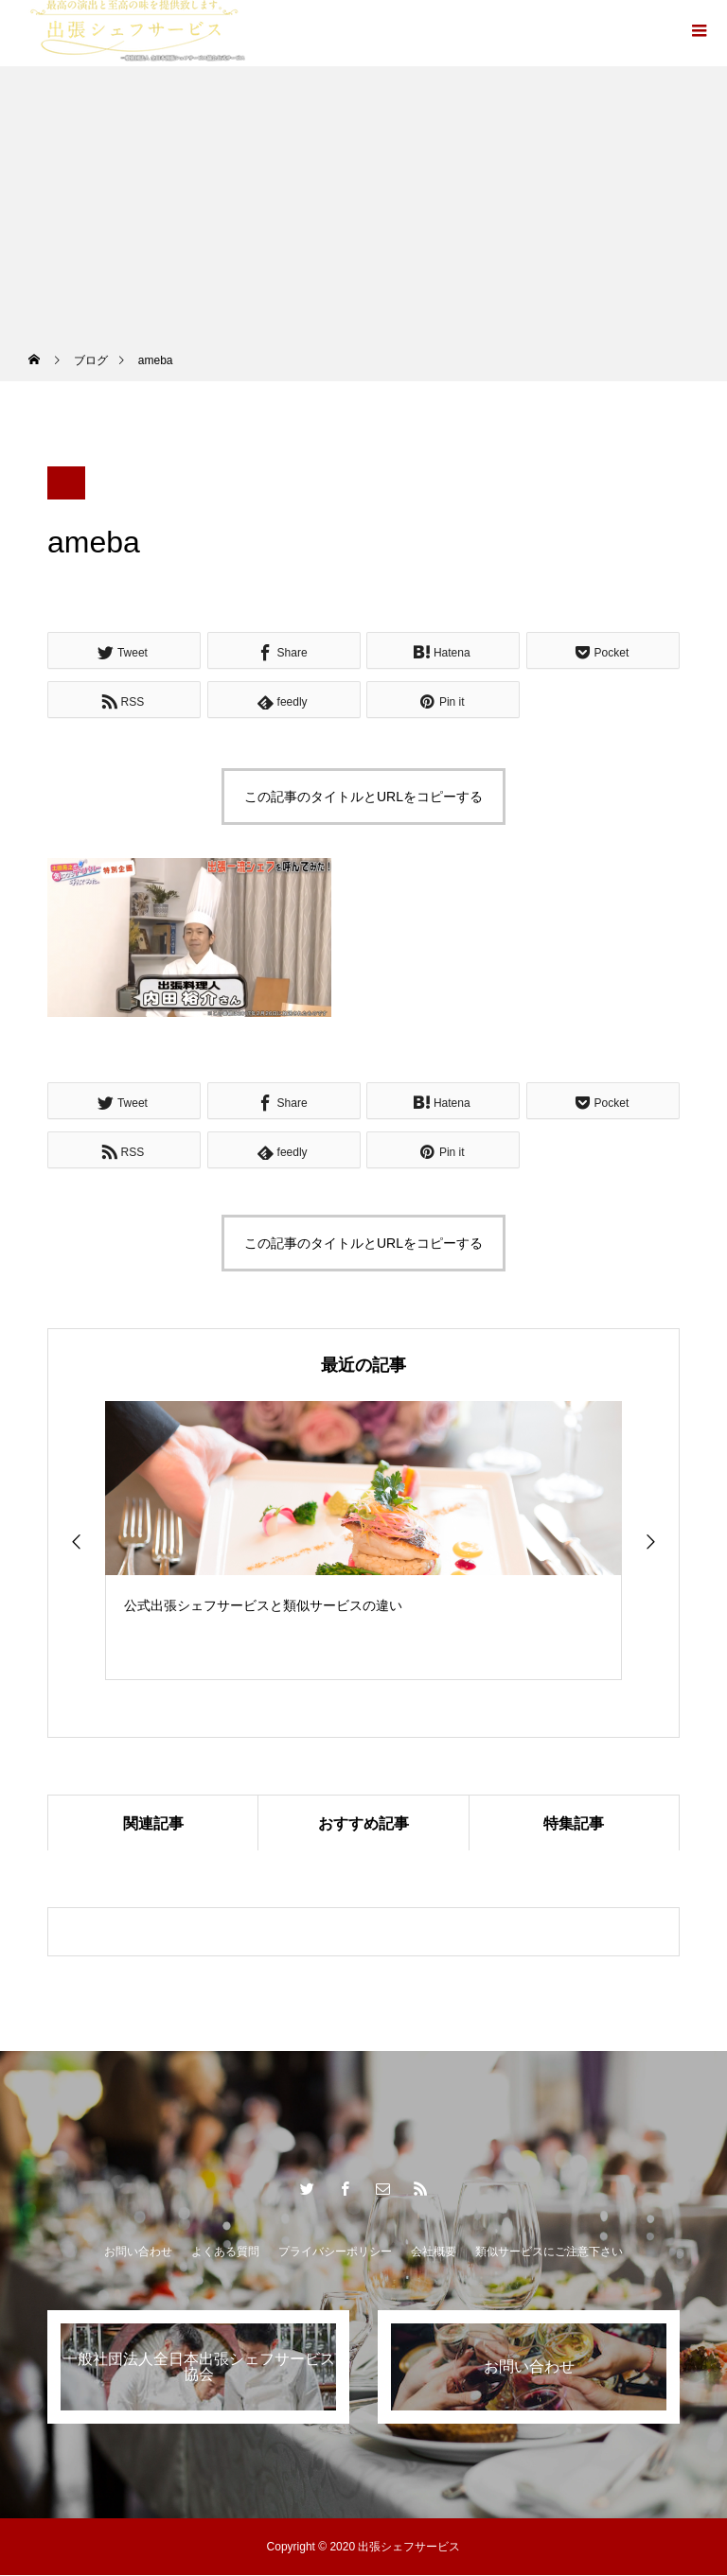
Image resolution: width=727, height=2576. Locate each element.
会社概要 (433, 2252)
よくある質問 (225, 2252)
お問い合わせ (138, 2252)
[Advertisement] (363, 198)
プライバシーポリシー (335, 2252)
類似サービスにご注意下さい (549, 2252)
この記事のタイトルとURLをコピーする (363, 796)
